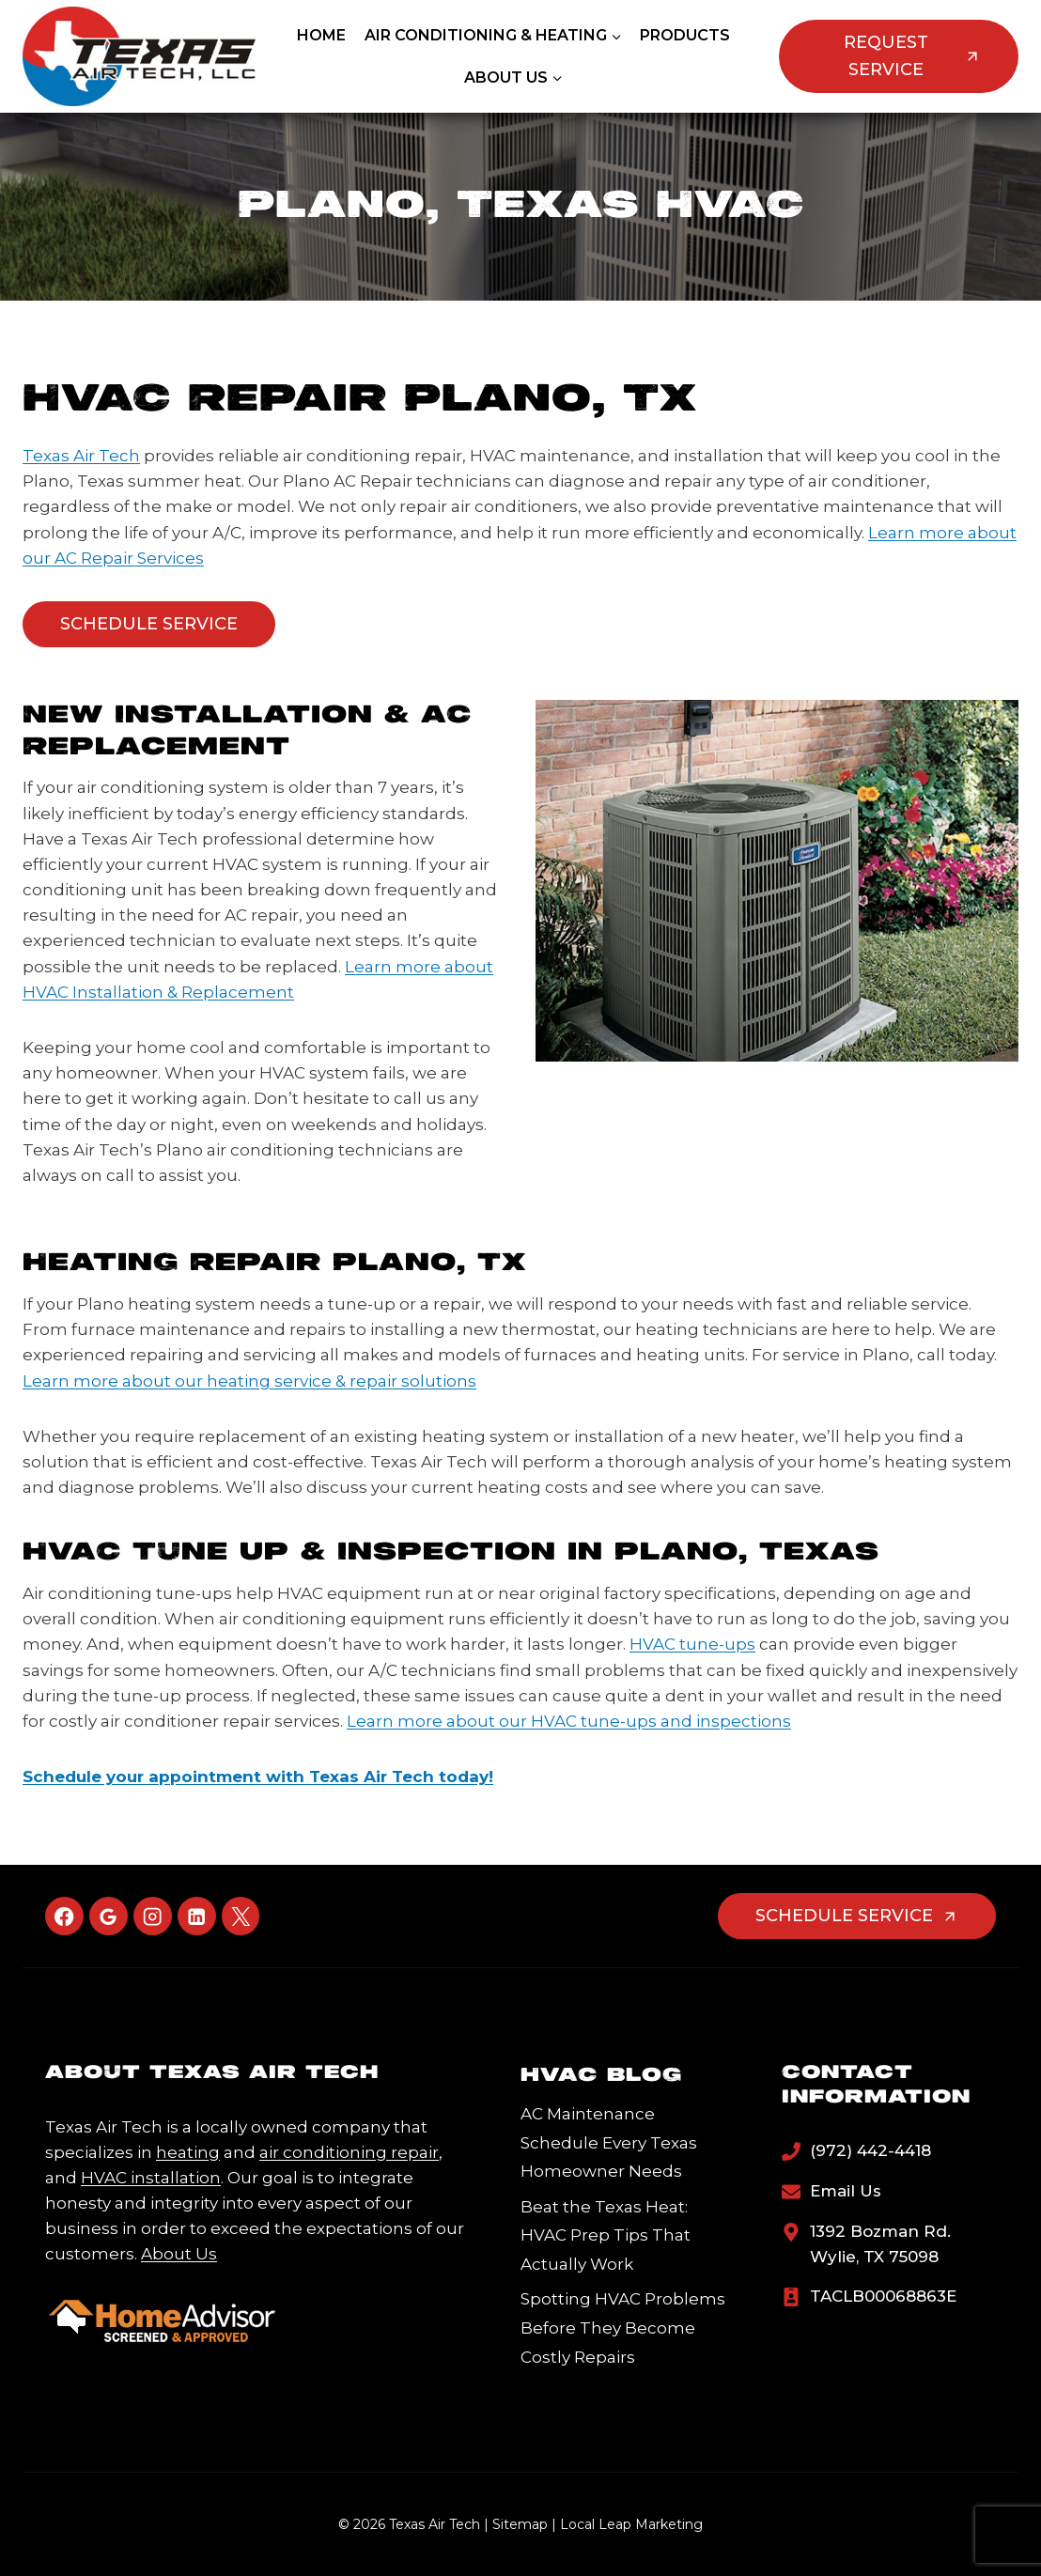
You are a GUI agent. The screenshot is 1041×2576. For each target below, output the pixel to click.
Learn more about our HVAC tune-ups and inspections (569, 1721)
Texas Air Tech (81, 455)
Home (321, 35)
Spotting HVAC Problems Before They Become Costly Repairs (622, 2327)
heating (188, 2152)
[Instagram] (152, 1916)
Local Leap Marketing (631, 2524)
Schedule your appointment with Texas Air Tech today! (258, 1776)
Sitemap (520, 2524)
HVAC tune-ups (692, 1644)
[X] (241, 1916)
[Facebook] (64, 1916)
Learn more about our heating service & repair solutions (249, 1381)
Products (685, 35)
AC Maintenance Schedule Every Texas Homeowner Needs (608, 2142)
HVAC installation (151, 2177)
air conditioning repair (349, 2152)
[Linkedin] (197, 1916)
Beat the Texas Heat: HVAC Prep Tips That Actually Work (605, 2235)
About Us (179, 2253)
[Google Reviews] (108, 1916)
